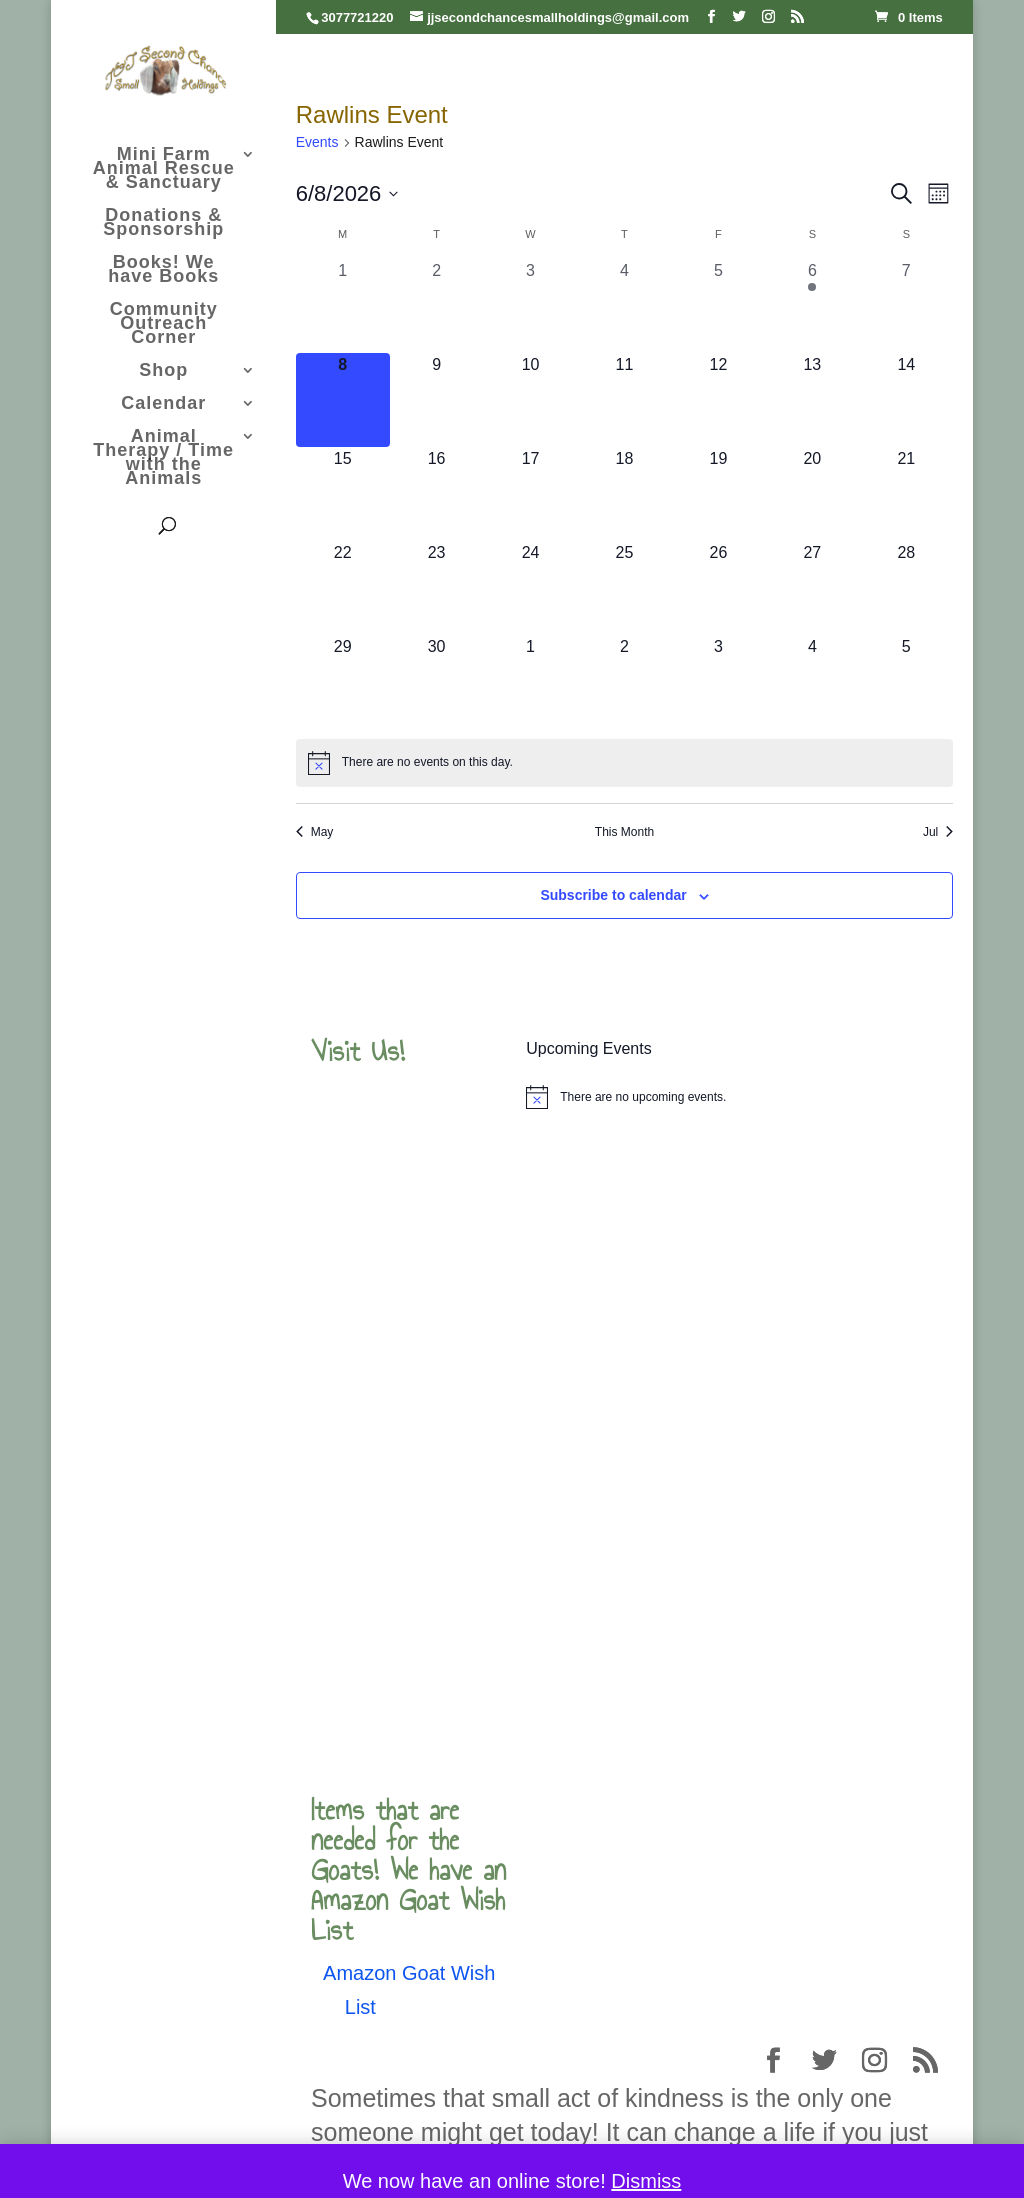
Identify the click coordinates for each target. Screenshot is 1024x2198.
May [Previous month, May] (315, 832)
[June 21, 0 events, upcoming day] (906, 494)
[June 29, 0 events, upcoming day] (343, 682)
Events (317, 142)
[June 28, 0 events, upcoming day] (906, 588)
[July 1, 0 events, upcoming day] (531, 682)
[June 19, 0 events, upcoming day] (718, 494)
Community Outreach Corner (164, 324)
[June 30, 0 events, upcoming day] (437, 682)
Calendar (163, 404)
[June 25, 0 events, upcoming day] (625, 588)
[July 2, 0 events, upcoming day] (625, 682)
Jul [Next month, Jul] (938, 832)
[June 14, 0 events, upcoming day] (906, 400)
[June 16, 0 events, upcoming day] (437, 494)
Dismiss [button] (646, 2181)
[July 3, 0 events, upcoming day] (718, 682)
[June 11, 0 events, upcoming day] (625, 400)
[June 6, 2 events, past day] (812, 306)
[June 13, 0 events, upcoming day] (812, 400)
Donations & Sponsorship (163, 223)
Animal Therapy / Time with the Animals (163, 458)
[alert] (625, 763)
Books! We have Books (163, 270)
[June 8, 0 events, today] (343, 400)
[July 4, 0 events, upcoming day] (812, 682)
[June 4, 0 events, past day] (625, 306)
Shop (163, 371)
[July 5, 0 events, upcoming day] (906, 682)
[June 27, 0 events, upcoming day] (812, 588)
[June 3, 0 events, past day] (531, 306)
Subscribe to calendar (613, 895)
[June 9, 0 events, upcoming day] (437, 400)
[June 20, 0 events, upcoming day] (812, 494)
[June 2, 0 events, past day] (437, 306)
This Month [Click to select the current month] (624, 832)
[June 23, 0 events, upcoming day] (437, 588)
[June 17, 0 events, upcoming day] (531, 494)
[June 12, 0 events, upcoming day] (718, 400)
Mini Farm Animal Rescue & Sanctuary (164, 169)
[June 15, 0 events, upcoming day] (343, 494)
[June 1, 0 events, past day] (343, 306)
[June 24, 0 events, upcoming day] (531, 588)
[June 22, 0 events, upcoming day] (343, 588)
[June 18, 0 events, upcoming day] (625, 494)
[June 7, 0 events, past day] (906, 306)
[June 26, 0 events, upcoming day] (718, 588)
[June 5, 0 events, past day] (718, 306)
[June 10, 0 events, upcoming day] (531, 400)
